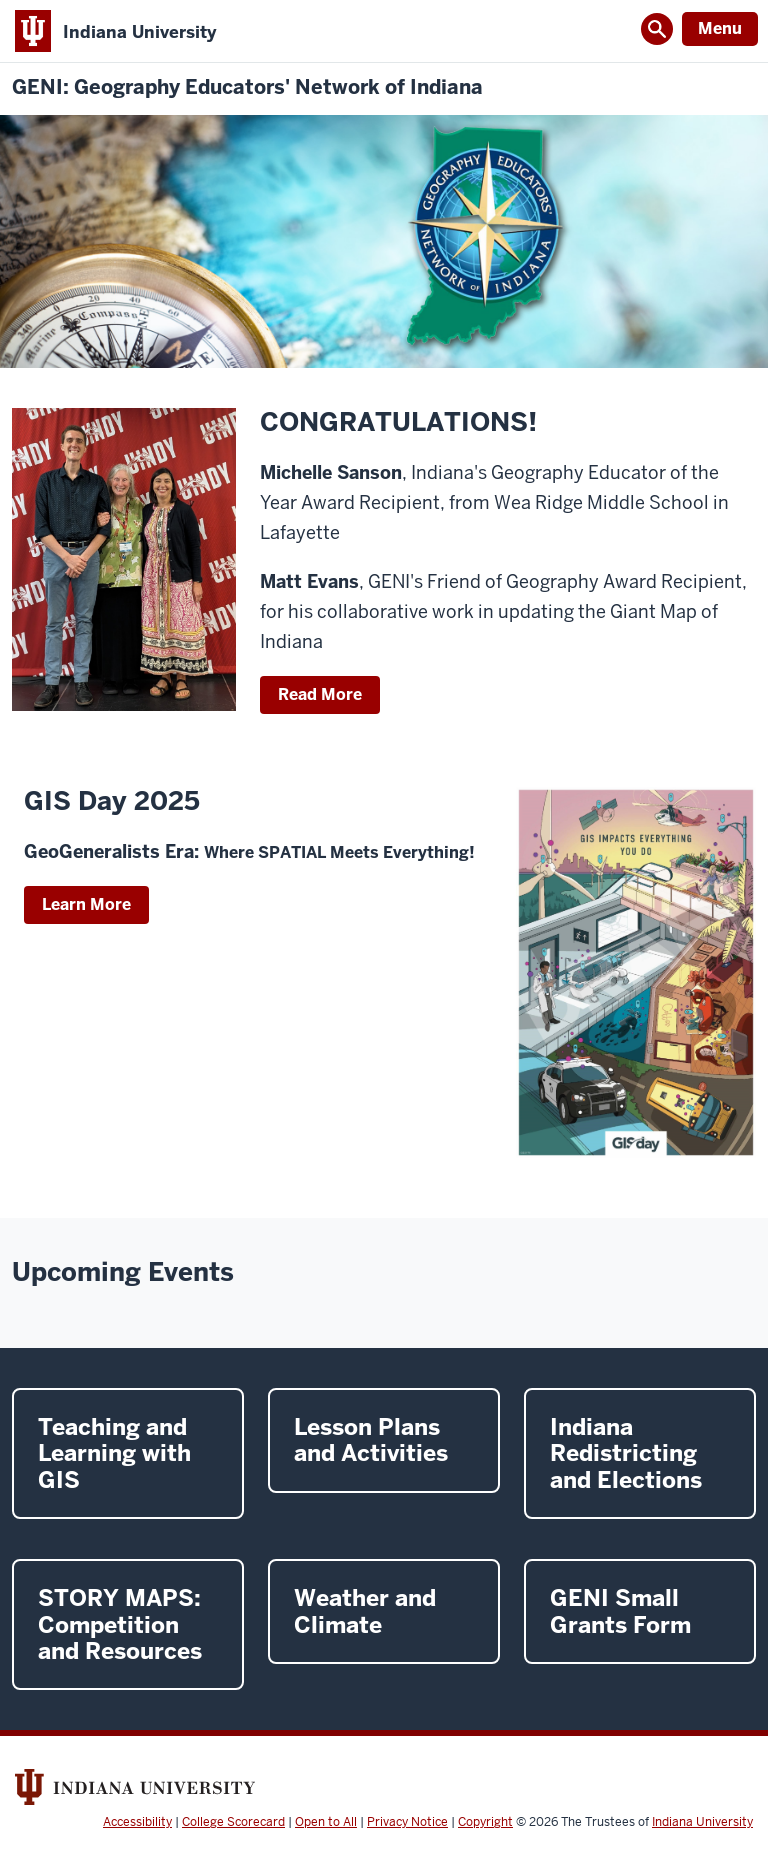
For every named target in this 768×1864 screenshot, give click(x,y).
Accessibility (137, 1822)
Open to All (326, 1822)
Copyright (485, 1822)
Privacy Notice (407, 1822)
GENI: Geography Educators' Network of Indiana (247, 87)
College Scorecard (233, 1822)
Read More (320, 694)
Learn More (86, 904)
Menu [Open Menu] (720, 28)
